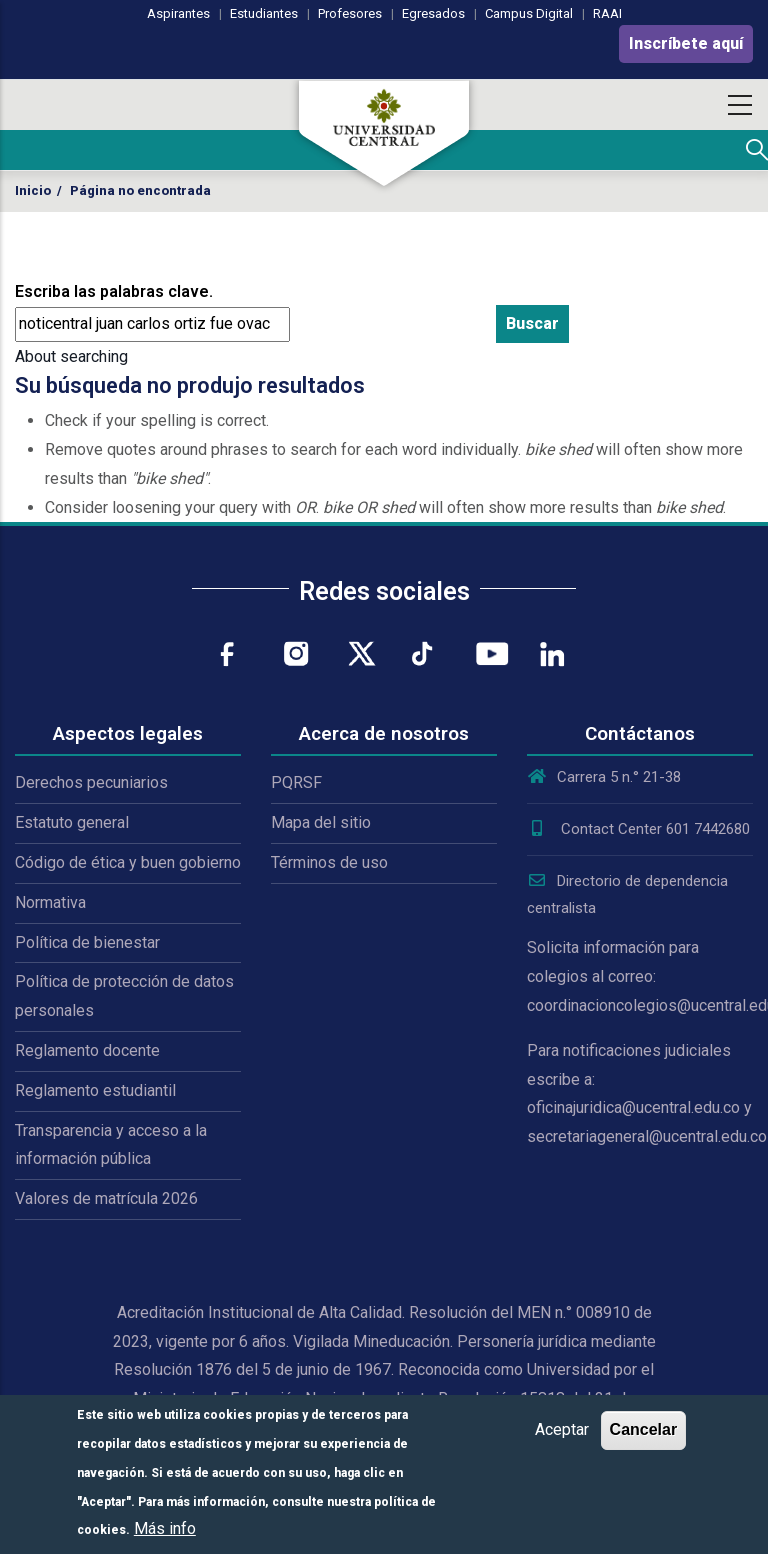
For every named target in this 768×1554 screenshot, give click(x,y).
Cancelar (644, 1429)
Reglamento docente (87, 1050)
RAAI (607, 13)
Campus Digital (529, 13)
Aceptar (562, 1429)
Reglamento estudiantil (95, 1090)
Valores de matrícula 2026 (106, 1198)
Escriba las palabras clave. (114, 291)
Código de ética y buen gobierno (128, 862)
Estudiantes (264, 13)
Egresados (433, 13)
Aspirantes (178, 13)
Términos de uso (329, 862)
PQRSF (296, 782)
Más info (165, 1528)
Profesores (350, 13)
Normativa (50, 902)
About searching (71, 356)
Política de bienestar (87, 942)
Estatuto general (72, 822)
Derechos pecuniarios (91, 782)
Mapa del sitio (321, 822)
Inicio (33, 190)
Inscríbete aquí (686, 43)
